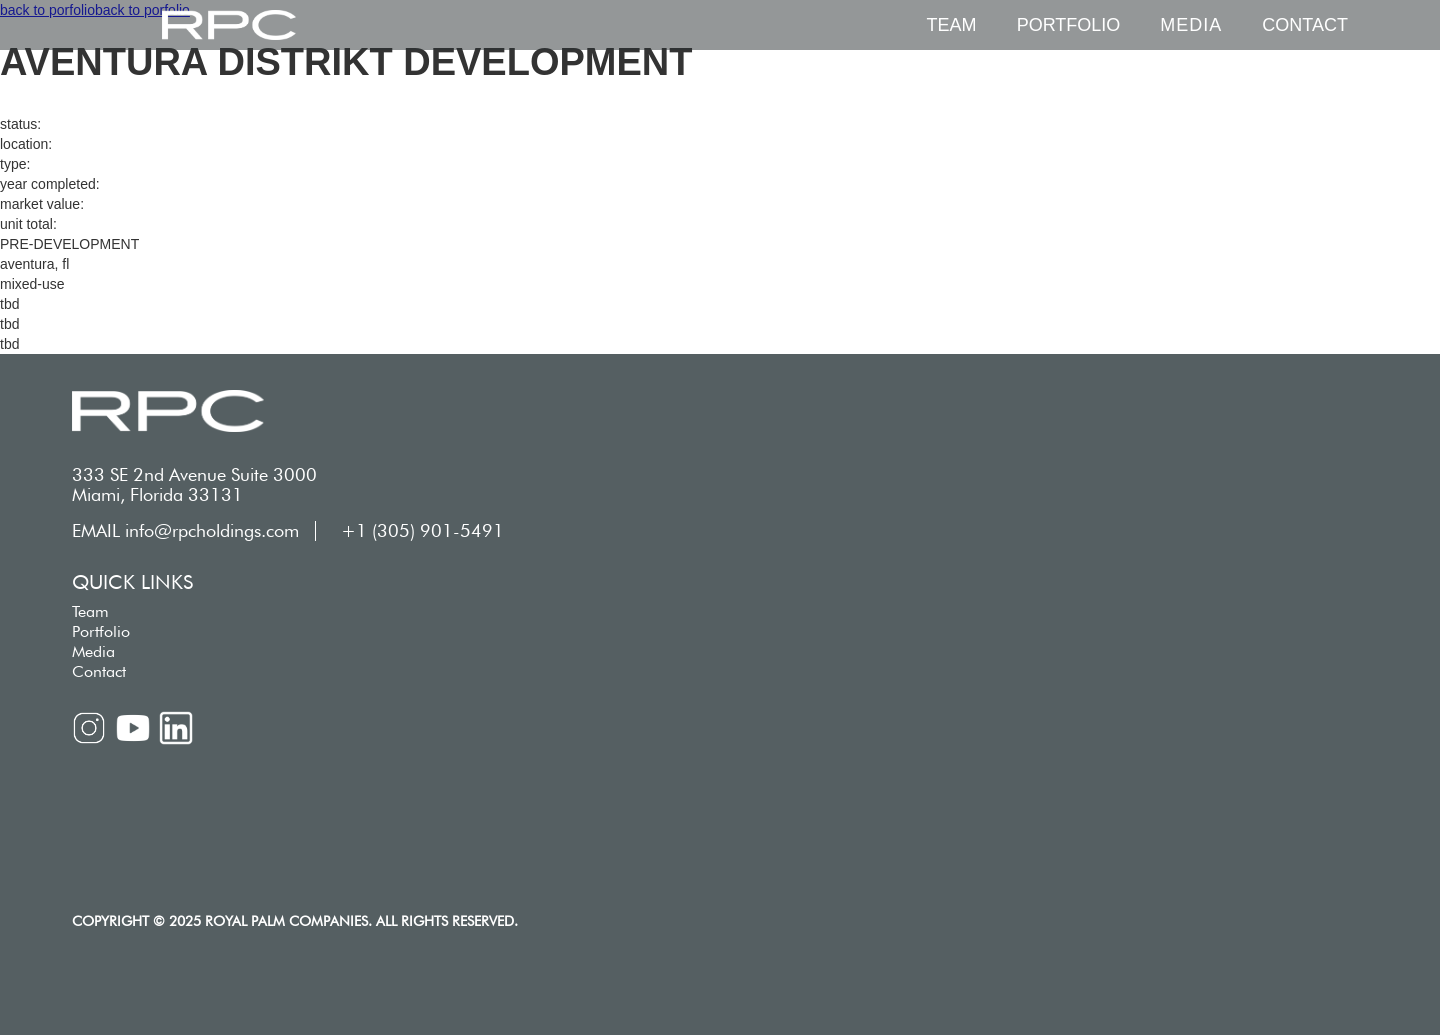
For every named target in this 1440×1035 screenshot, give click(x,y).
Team (952, 25)
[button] (1191, 25)
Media (93, 651)
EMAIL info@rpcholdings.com (185, 531)
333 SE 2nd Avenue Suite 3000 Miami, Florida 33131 (194, 485)
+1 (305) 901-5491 (422, 531)
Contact (1305, 25)
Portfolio (1069, 25)
